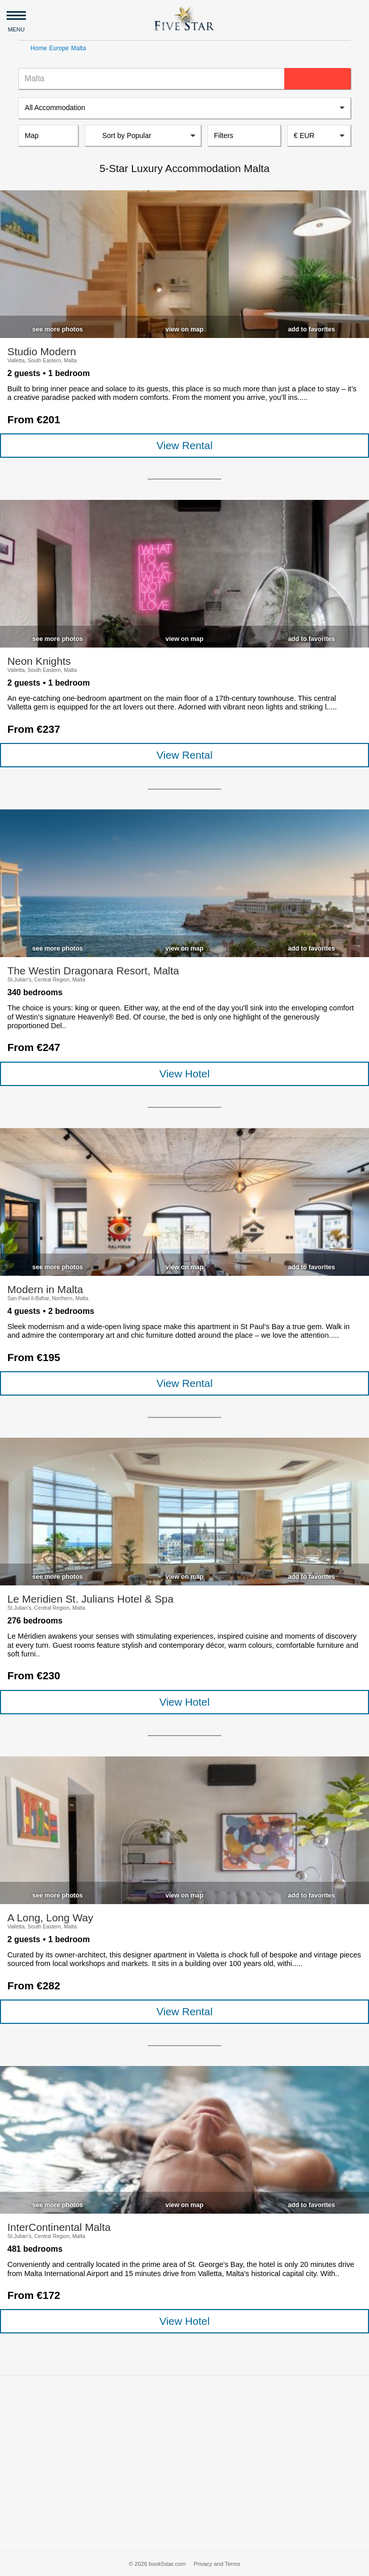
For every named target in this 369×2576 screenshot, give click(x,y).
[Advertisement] (184, 2463)
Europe (59, 48)
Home (38, 48)
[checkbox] (57, 327)
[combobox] (319, 135)
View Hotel (184, 1073)
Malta (78, 48)
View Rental (184, 445)
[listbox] (184, 108)
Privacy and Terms (216, 2564)
